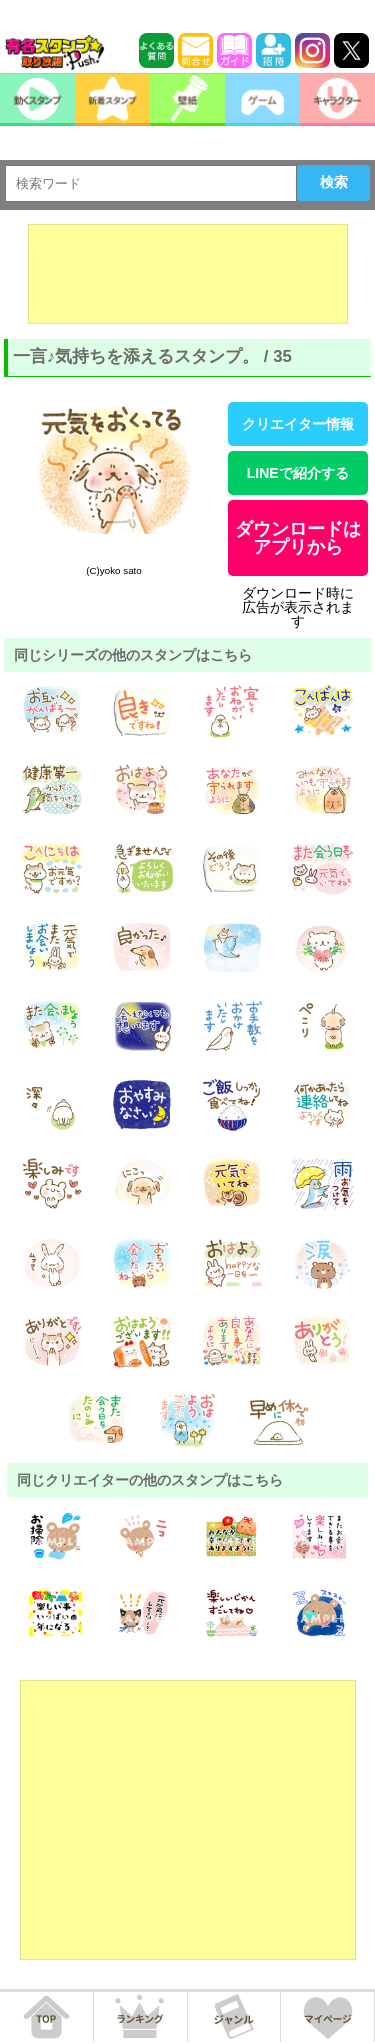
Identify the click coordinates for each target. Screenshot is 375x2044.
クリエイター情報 (298, 424)
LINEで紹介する (298, 473)
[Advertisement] (188, 274)
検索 (334, 182)
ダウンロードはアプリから (298, 538)
